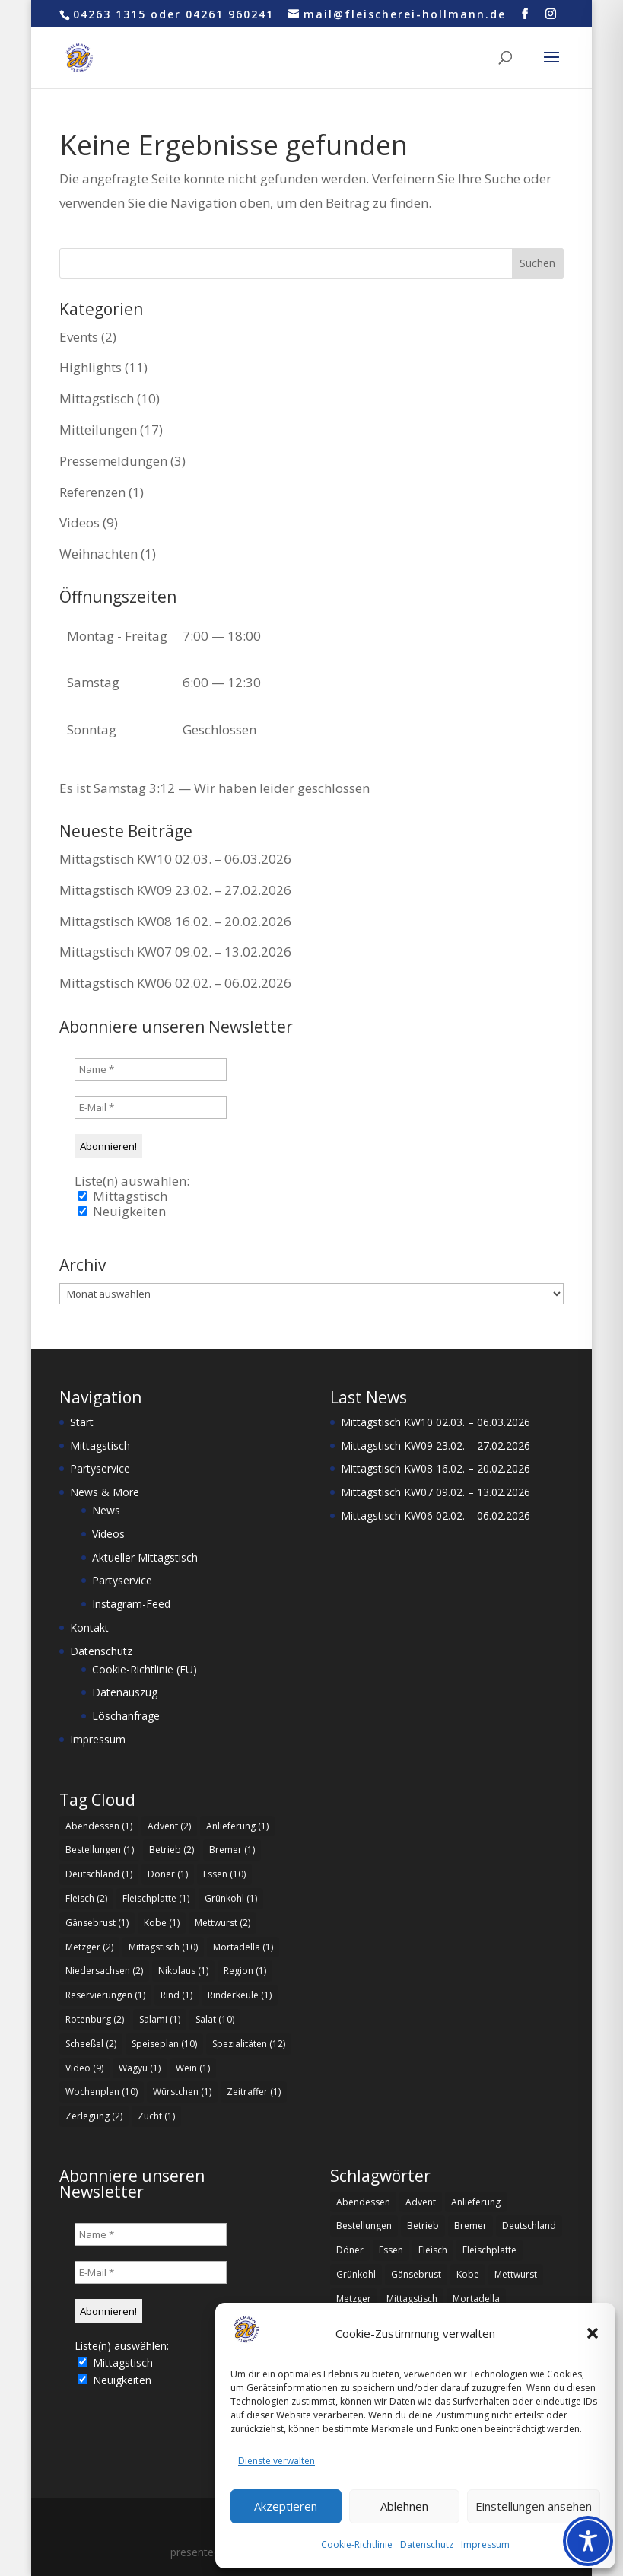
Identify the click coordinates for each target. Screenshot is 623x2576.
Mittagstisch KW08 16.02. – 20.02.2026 (175, 921)
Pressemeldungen (113, 461)
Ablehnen (404, 2506)
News (106, 1510)
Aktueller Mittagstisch (145, 1557)
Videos (79, 522)
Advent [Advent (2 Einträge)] (169, 1826)
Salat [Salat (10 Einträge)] (214, 2019)
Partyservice (100, 1468)
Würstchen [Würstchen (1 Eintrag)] (182, 2091)
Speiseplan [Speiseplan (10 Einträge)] (164, 2043)
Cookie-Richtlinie (357, 2544)
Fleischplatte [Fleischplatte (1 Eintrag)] (155, 1898)
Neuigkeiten (122, 1211)
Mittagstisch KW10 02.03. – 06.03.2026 (175, 859)
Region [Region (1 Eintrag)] (245, 1970)
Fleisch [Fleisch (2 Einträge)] (86, 1898)
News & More (104, 1492)
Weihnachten (98, 553)
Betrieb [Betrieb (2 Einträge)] (171, 1849)
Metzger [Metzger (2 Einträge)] (89, 1947)
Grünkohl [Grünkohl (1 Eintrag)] (231, 1898)
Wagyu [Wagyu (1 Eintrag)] (140, 2068)
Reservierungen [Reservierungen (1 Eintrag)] (105, 1995)
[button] (592, 2333)
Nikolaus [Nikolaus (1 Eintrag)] (183, 1970)
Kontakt (89, 1627)
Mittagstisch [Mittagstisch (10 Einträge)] (163, 1947)
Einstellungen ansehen (533, 2506)
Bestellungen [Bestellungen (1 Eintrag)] (99, 1849)
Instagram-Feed (131, 1604)
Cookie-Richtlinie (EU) (144, 1669)
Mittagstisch (96, 398)
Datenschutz (426, 2544)
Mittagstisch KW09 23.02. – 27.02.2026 (175, 890)
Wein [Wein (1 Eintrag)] (193, 2068)
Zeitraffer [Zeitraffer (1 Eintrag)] (254, 2091)
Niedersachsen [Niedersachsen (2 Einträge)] (104, 1970)
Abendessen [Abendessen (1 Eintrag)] (98, 1826)
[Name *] (151, 1069)
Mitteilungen (98, 429)
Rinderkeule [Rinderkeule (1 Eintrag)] (240, 1995)
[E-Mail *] (151, 1107)
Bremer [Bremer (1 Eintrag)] (232, 1849)
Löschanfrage (126, 1715)
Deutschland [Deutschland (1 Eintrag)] (98, 1874)
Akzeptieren (285, 2506)
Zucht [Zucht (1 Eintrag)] (156, 2116)
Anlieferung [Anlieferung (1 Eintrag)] (237, 1826)
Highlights (90, 367)
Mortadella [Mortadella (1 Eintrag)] (243, 1947)
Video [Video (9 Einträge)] (84, 2068)
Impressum (485, 2544)
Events (78, 336)
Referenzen (92, 492)
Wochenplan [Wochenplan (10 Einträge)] (101, 2091)
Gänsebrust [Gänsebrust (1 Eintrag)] (97, 1922)
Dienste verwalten (276, 2460)
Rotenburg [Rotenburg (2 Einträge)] (94, 2019)
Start (82, 1422)
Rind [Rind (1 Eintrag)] (176, 1995)
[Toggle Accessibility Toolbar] (588, 2541)
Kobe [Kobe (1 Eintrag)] (162, 1922)
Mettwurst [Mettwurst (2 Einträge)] (222, 1922)
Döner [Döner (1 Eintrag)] (168, 1874)
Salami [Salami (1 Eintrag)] (159, 2019)
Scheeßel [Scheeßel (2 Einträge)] (90, 2043)
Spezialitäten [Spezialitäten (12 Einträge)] (248, 2043)
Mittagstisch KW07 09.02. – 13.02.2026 (175, 951)
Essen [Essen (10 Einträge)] (224, 1874)
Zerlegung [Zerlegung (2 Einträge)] (93, 2116)
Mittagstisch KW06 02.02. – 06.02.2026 (175, 983)
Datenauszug (124, 1692)
